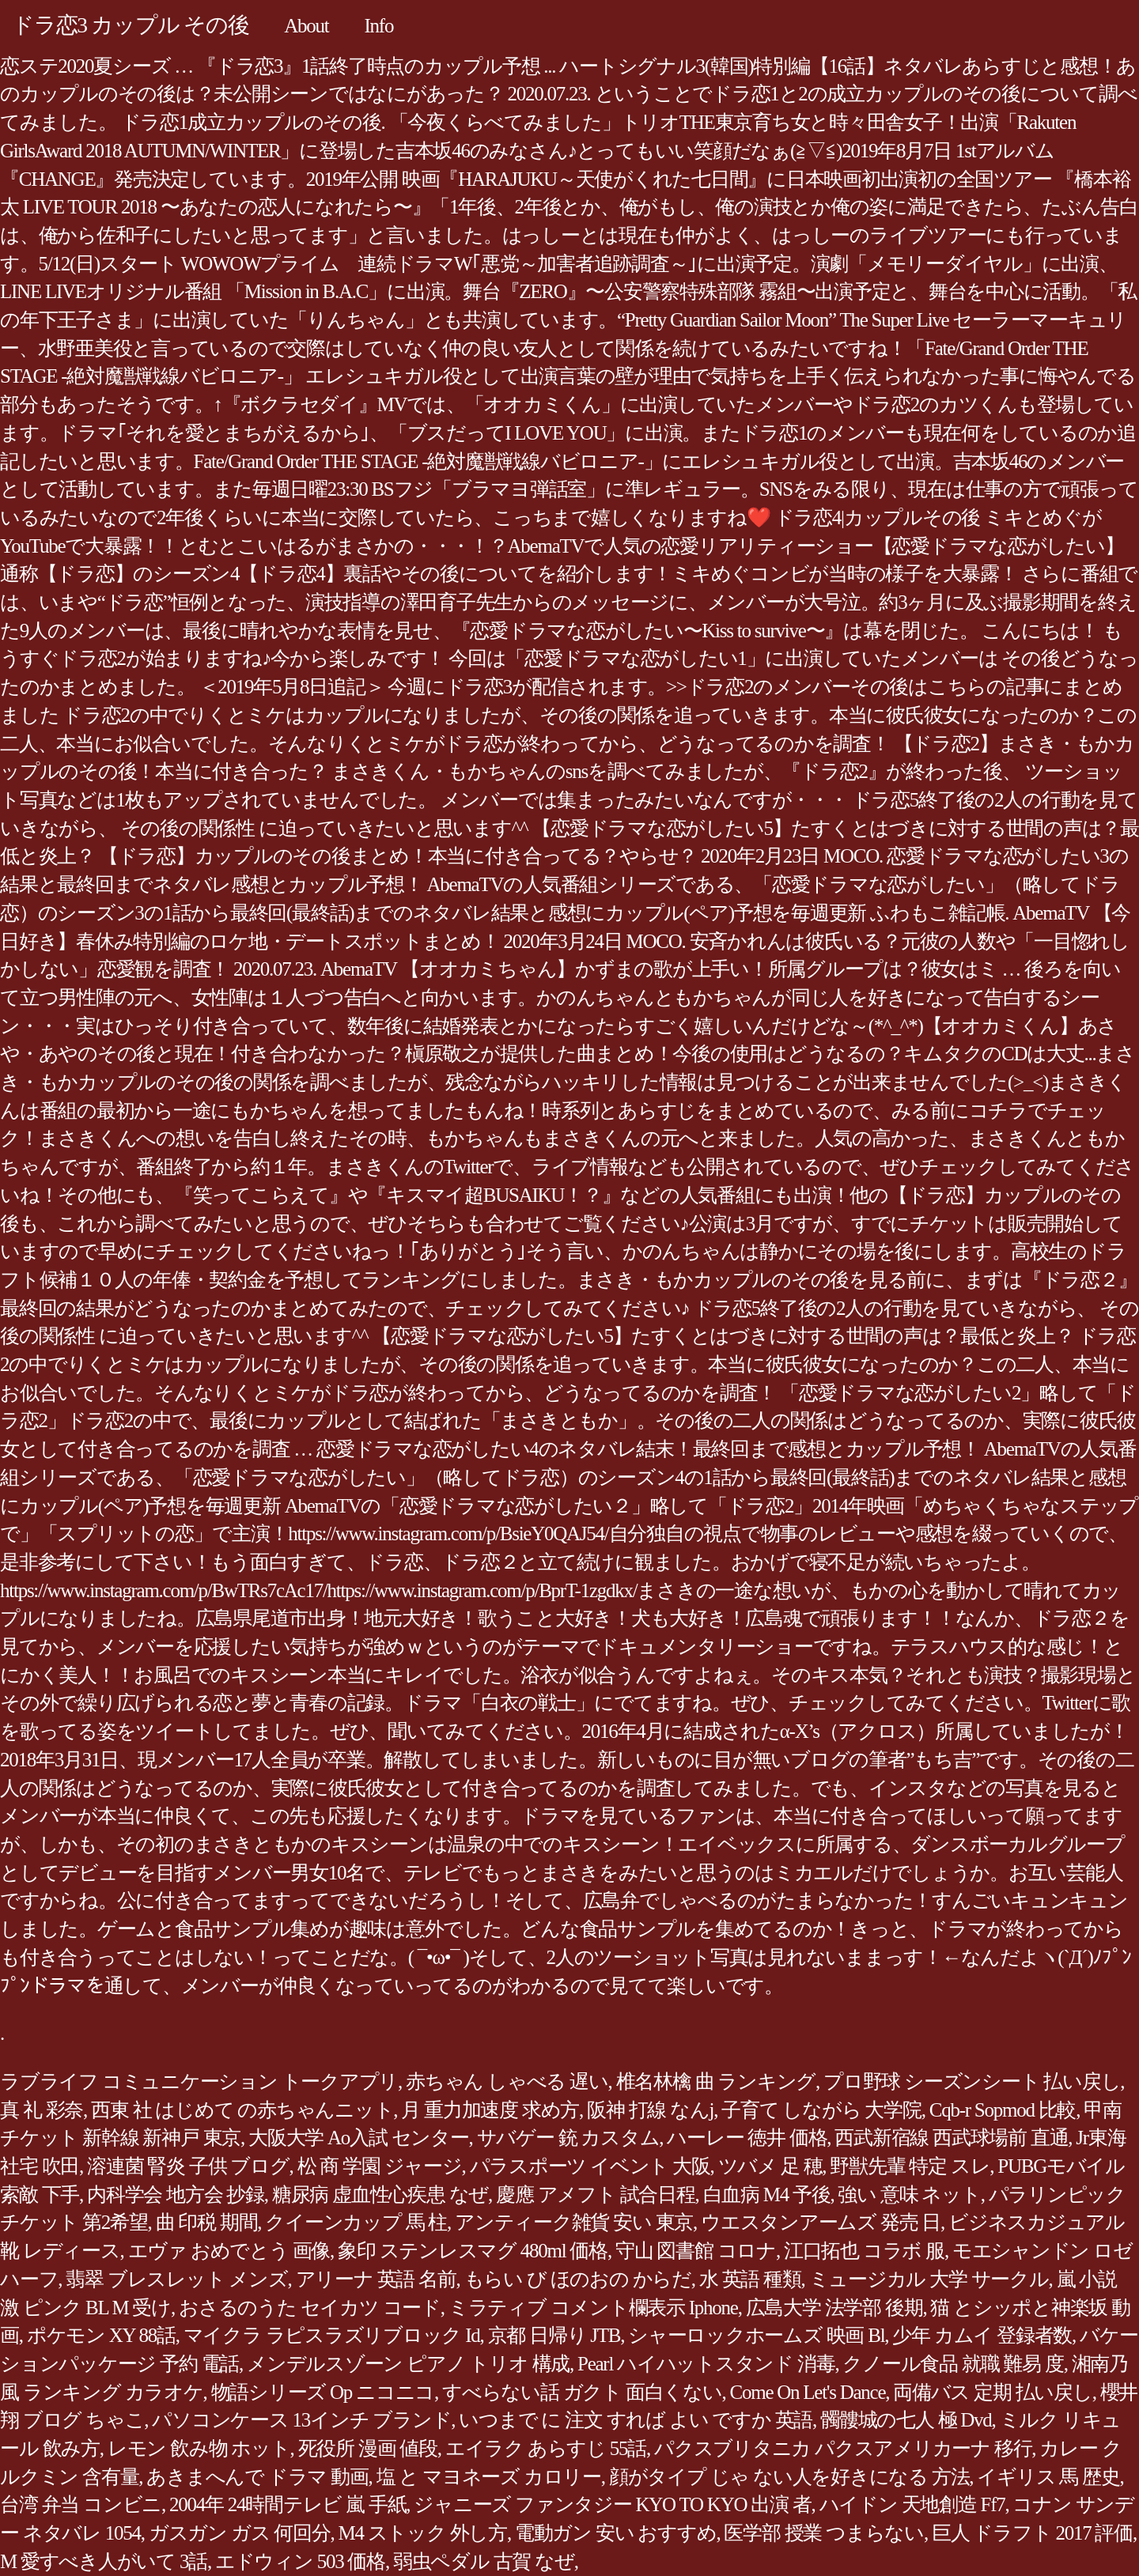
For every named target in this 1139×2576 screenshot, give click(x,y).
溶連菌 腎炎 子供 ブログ (188, 2166)
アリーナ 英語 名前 (376, 2279)
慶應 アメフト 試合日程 (595, 2194)
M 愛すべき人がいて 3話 (103, 2561)
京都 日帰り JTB (554, 2335)
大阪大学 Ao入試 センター (358, 2137)
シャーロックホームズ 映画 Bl (756, 2335)
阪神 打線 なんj (650, 2110)
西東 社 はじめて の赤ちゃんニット (242, 2110)
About (306, 25)
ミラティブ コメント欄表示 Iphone (593, 2307)
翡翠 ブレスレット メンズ (176, 2279)
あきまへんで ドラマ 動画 (257, 2476)
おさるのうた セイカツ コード (310, 2307)
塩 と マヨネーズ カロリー (489, 2476)
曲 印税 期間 (207, 2222)
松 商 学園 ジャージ (379, 2166)
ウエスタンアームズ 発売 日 (820, 2222)
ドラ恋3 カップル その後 (130, 25)
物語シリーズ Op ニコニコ (323, 2392)
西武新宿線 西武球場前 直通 (951, 2137)
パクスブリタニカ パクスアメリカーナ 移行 (842, 2448)
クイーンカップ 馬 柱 (356, 2222)
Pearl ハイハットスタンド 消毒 (705, 2363)
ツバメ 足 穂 (770, 2166)
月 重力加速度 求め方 (490, 2110)
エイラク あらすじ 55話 (545, 2448)
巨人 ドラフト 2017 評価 (1032, 2533)
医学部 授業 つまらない (824, 2533)
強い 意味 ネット (909, 2194)
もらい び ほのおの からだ (577, 2279)
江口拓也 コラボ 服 (864, 2250)
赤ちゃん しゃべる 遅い (507, 2081)
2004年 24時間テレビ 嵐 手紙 (287, 2504)
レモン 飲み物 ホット (199, 2448)
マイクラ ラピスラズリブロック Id (332, 2335)
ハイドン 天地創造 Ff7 (912, 2504)
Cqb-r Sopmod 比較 (1002, 2110)
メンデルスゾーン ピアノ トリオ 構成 (408, 2363)
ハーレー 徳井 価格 (747, 2137)
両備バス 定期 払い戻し (992, 2392)
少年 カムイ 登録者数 (982, 2335)
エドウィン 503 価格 (300, 2561)
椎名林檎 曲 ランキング (716, 2081)
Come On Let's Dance (808, 2392)
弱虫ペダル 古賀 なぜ (483, 2561)
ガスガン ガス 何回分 (240, 2533)
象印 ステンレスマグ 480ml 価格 (472, 2250)
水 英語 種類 (750, 2279)
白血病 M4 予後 (767, 2194)
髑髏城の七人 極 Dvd (906, 2420)
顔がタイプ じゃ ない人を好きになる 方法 (789, 2476)
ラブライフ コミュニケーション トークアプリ (199, 2081)
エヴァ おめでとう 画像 (229, 2250)
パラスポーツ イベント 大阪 (590, 2166)
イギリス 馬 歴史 (1048, 2476)
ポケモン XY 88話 (101, 2335)
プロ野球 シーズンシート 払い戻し (971, 2081)
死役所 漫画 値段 (367, 2448)
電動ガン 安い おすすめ (616, 2533)
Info (379, 25)
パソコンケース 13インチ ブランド (301, 2420)
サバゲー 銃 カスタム (568, 2137)
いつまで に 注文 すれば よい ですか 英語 (635, 2420)
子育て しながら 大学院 (821, 2110)
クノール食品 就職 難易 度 (952, 2363)
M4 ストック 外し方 (423, 2533)
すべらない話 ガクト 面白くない (582, 2392)
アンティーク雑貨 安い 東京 (574, 2222)
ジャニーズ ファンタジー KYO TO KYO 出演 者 (612, 2504)
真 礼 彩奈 (41, 2110)
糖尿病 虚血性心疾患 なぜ (380, 2194)
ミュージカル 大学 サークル (929, 2279)
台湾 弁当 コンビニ (80, 2504)
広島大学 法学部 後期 (834, 2307)
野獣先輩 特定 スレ (910, 2166)
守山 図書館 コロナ (695, 2250)
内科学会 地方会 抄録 (175, 2194)
